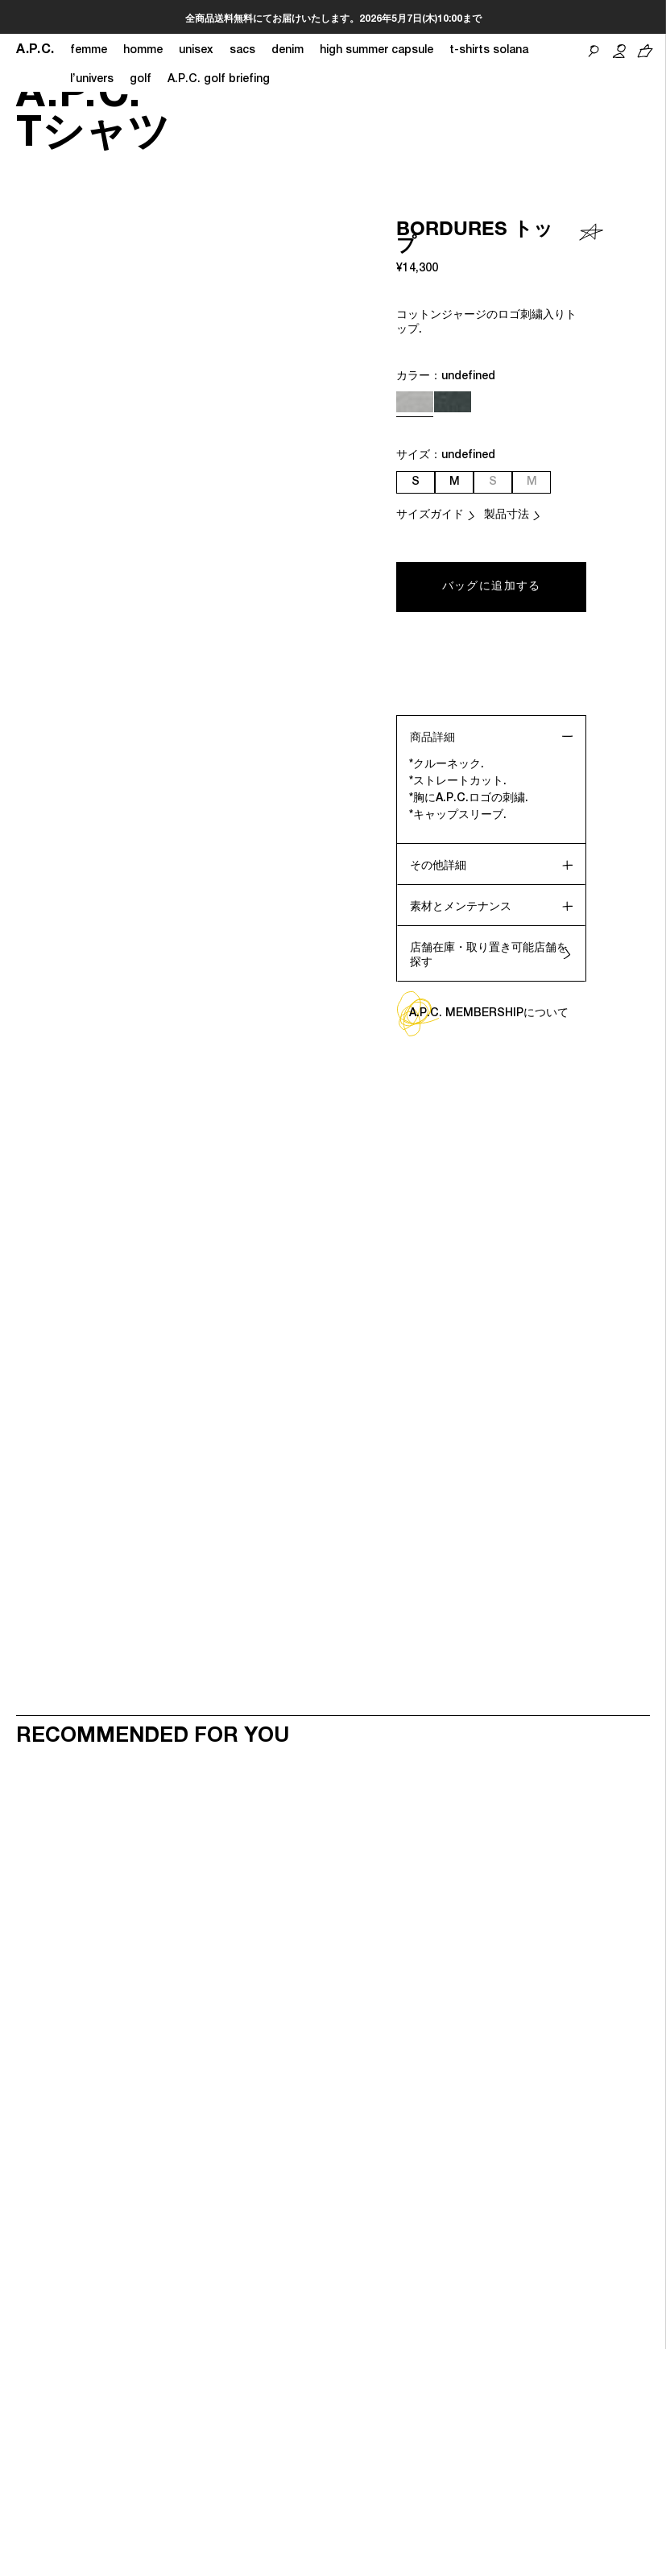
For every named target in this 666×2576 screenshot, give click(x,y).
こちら (432, 19)
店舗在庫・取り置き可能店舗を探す (489, 956)
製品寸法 (506, 515)
